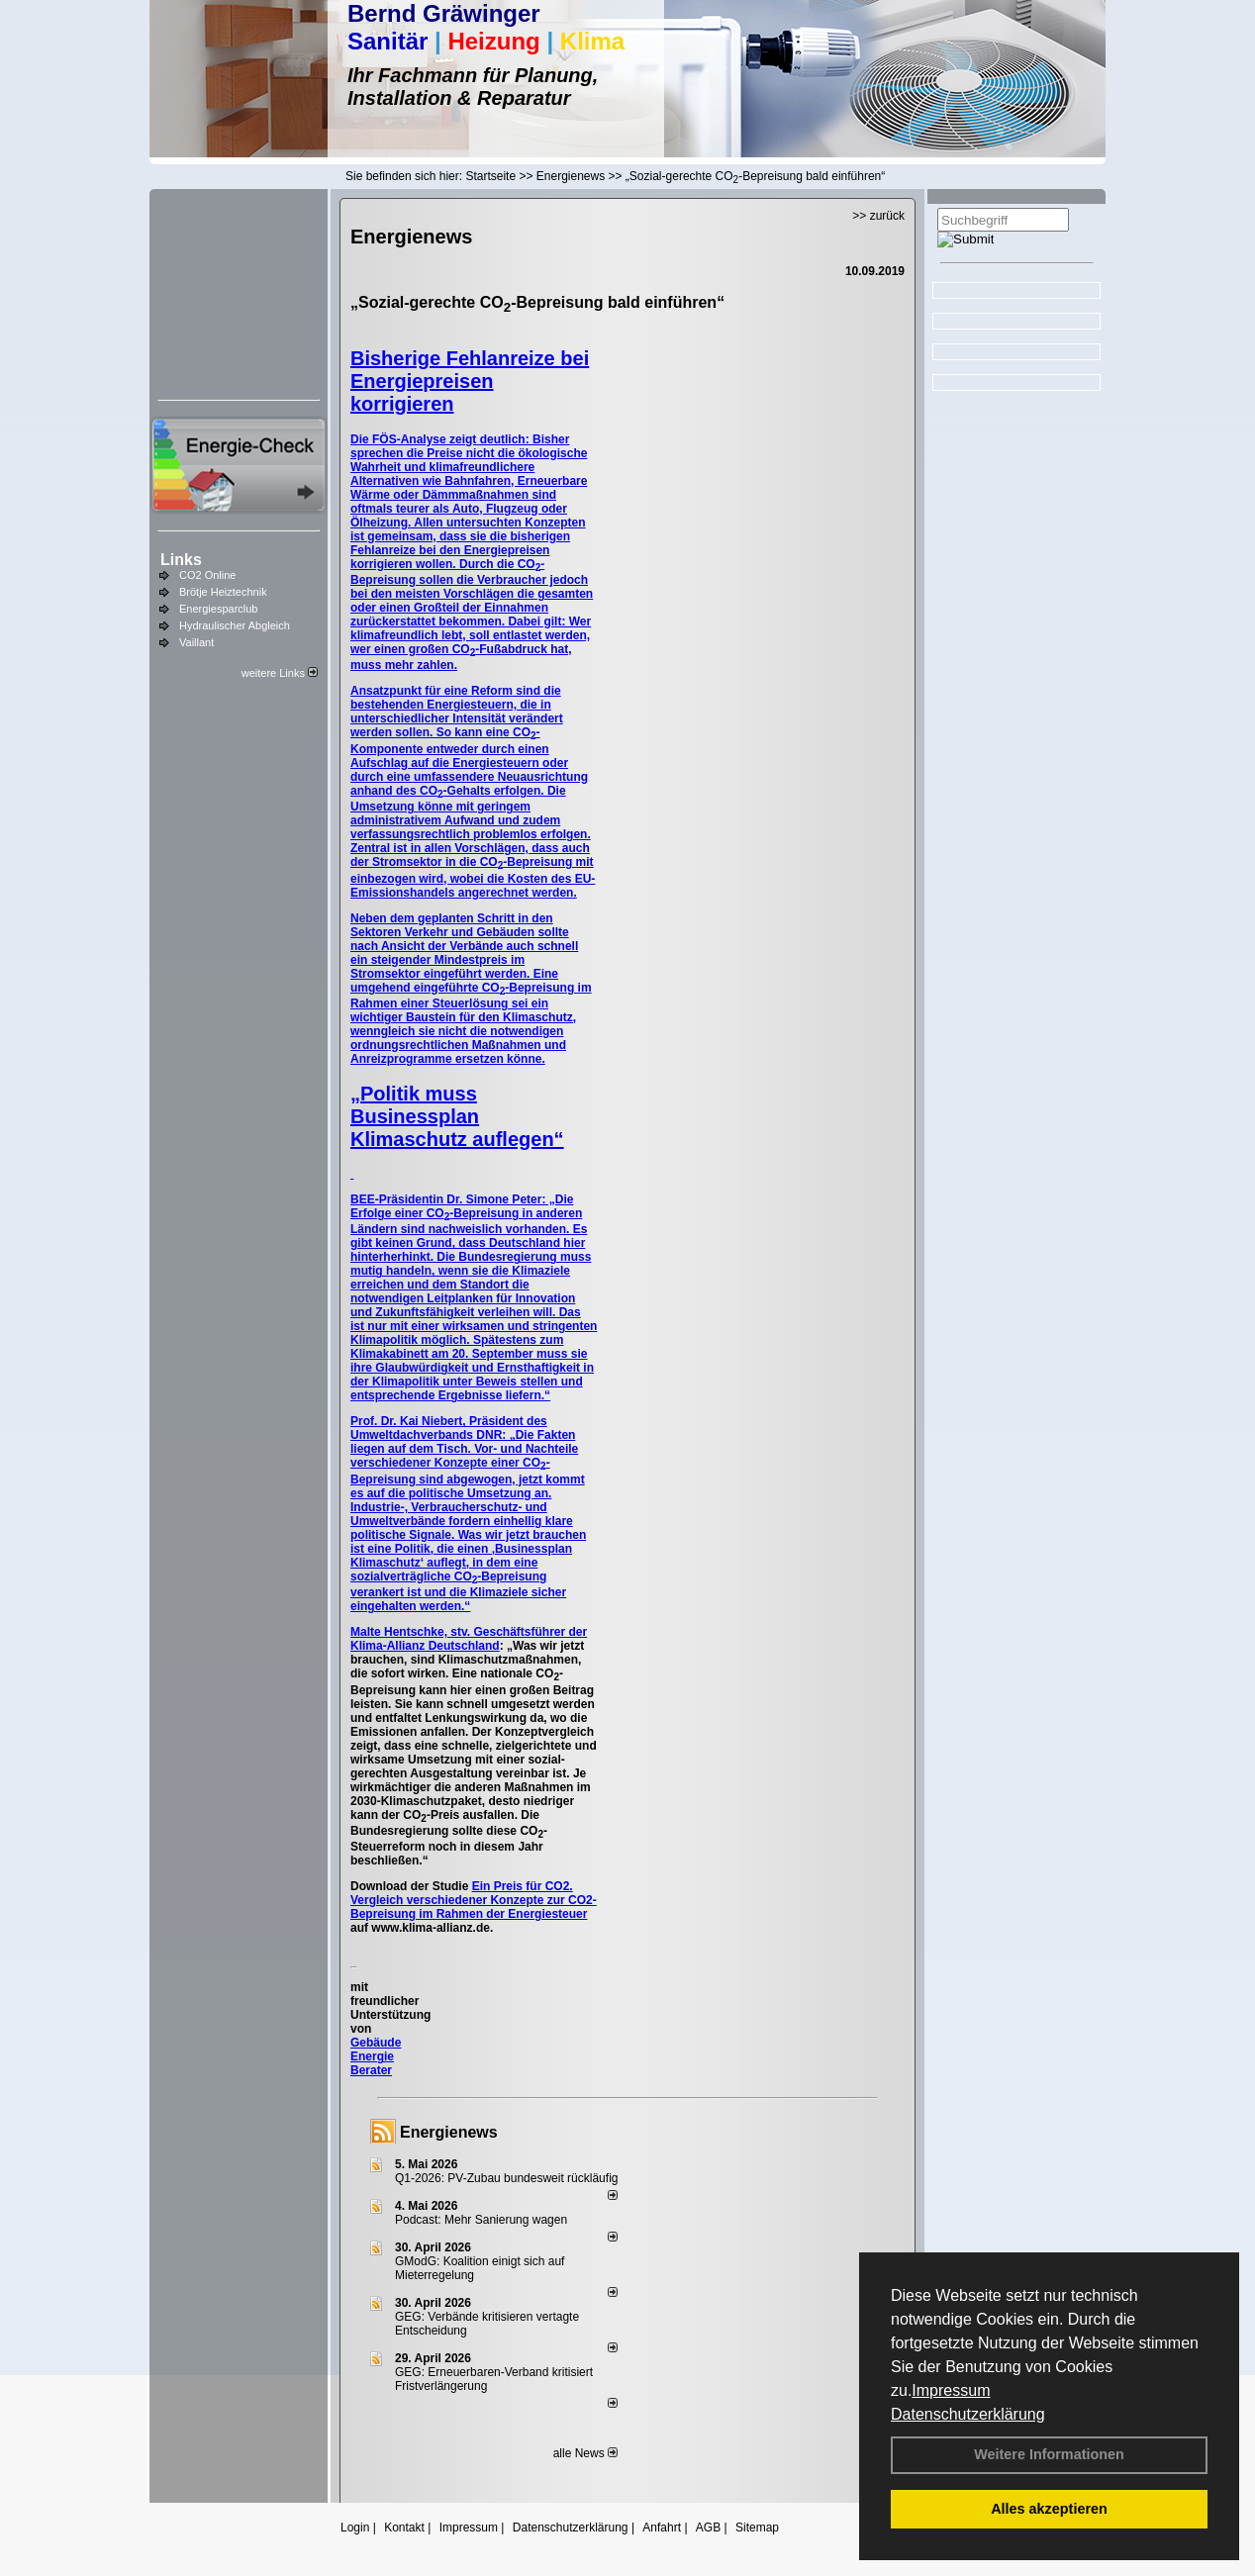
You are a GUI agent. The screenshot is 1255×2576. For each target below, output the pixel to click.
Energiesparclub (218, 609)
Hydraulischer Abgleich (234, 625)
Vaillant (196, 642)
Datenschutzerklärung (968, 2414)
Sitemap (757, 2527)
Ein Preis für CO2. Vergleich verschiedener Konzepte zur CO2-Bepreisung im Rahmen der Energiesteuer (473, 1900)
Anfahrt (661, 2527)
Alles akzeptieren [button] (1049, 2509)
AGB (708, 2527)
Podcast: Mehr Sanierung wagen (481, 2220)
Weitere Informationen (1049, 2454)
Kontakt (404, 2527)
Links (181, 559)
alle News (585, 2453)
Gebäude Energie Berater (375, 2056)
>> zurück (878, 216)
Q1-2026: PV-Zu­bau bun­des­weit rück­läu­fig (506, 2178)
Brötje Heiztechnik (223, 592)
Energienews (449, 2132)
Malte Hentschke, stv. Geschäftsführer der (468, 1632)
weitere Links (279, 673)
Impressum (951, 2390)
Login (354, 2527)
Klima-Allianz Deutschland (425, 1646)
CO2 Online (207, 575)
